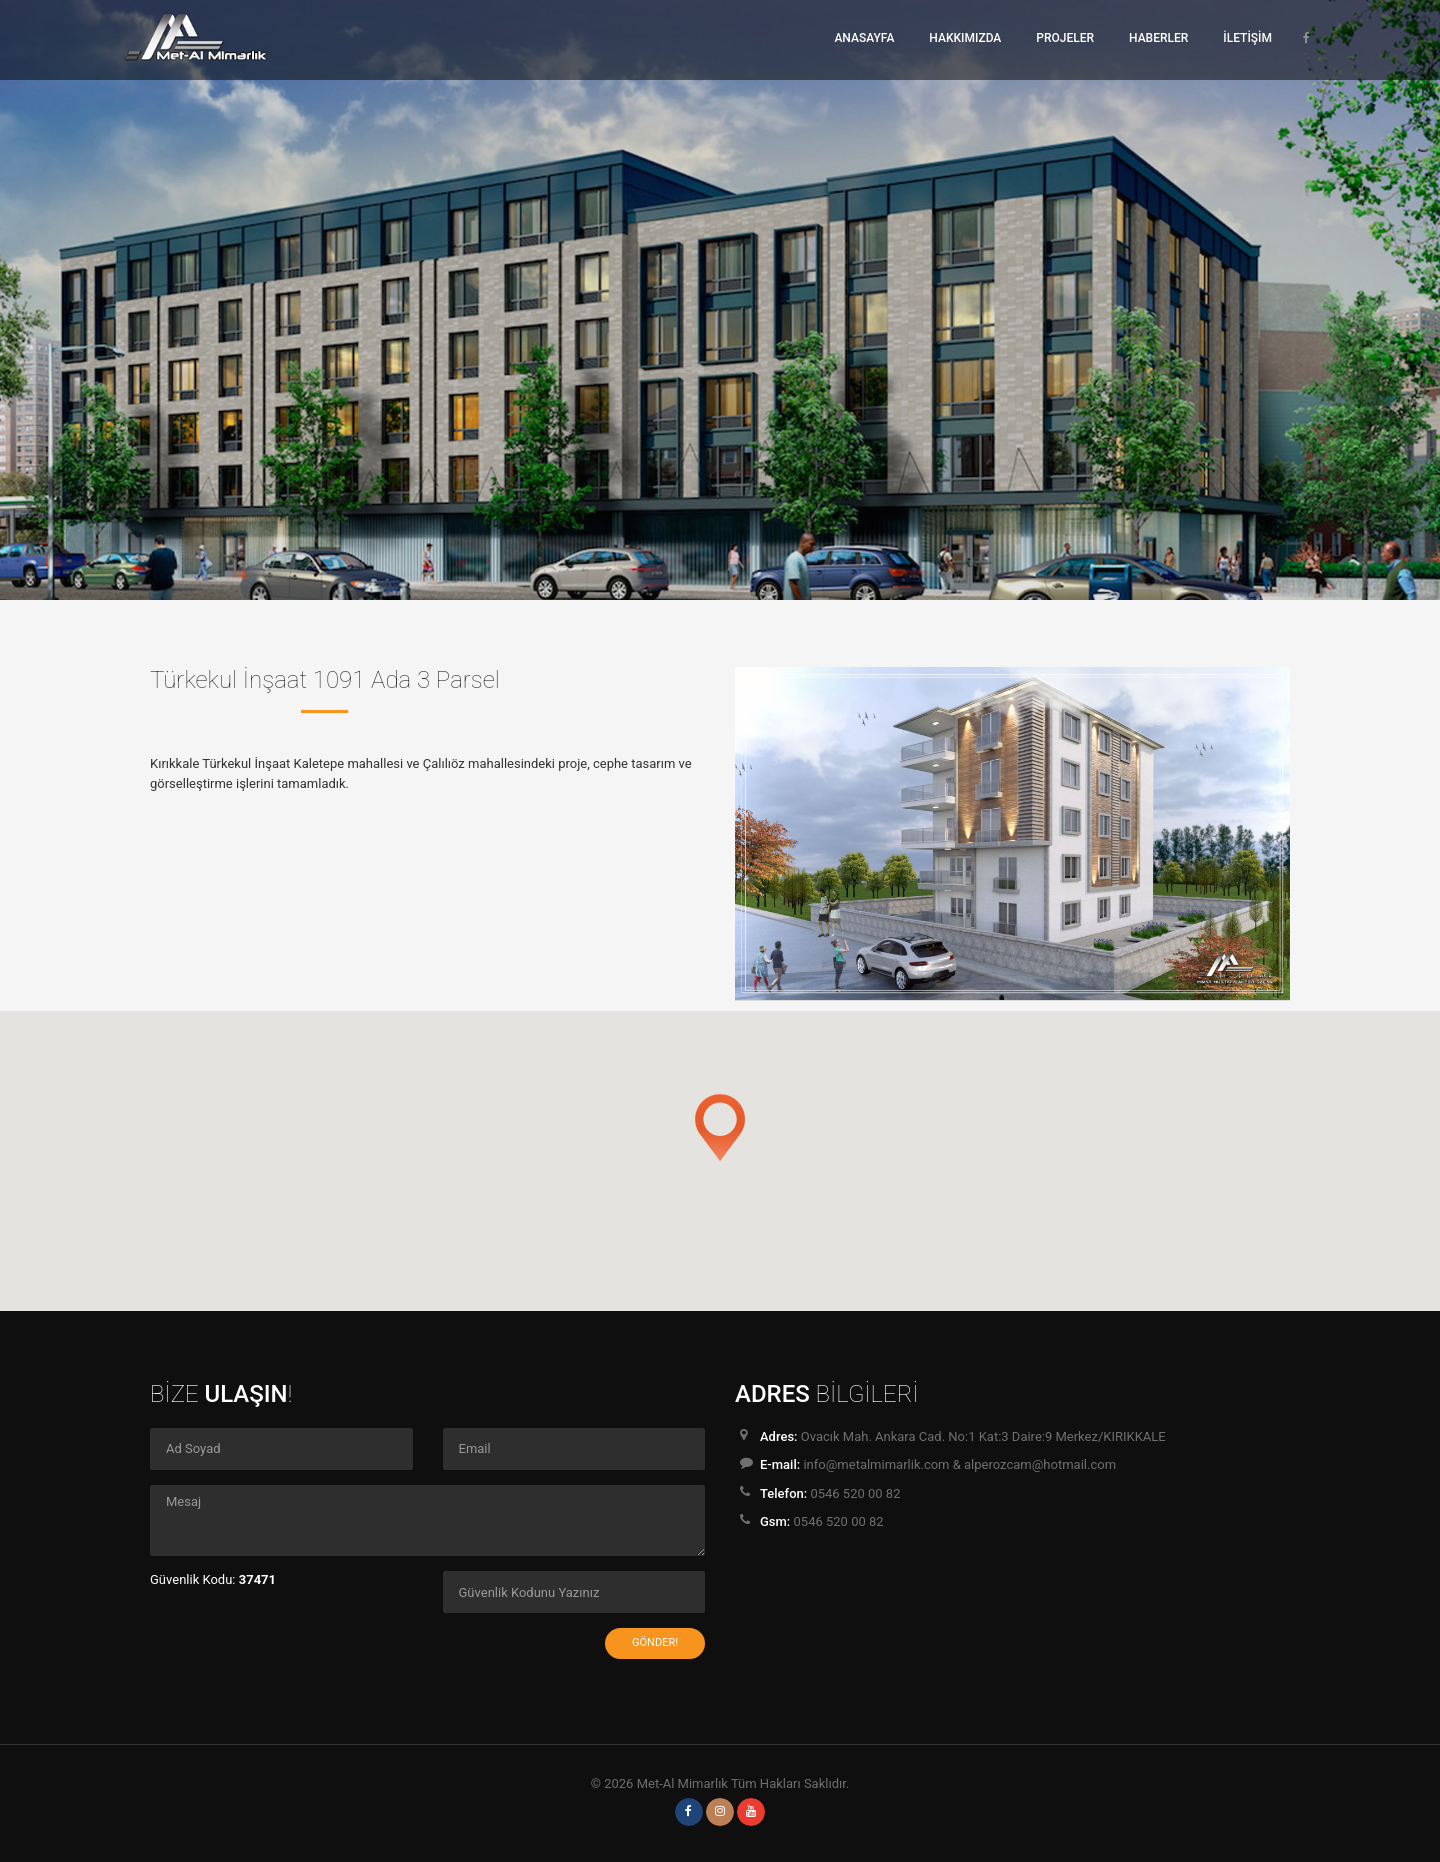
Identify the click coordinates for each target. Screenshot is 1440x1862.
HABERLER (1158, 38)
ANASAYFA (864, 38)
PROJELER (1065, 38)
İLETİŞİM (1247, 38)
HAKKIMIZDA (965, 38)
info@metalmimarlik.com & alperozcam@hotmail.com (959, 1464)
